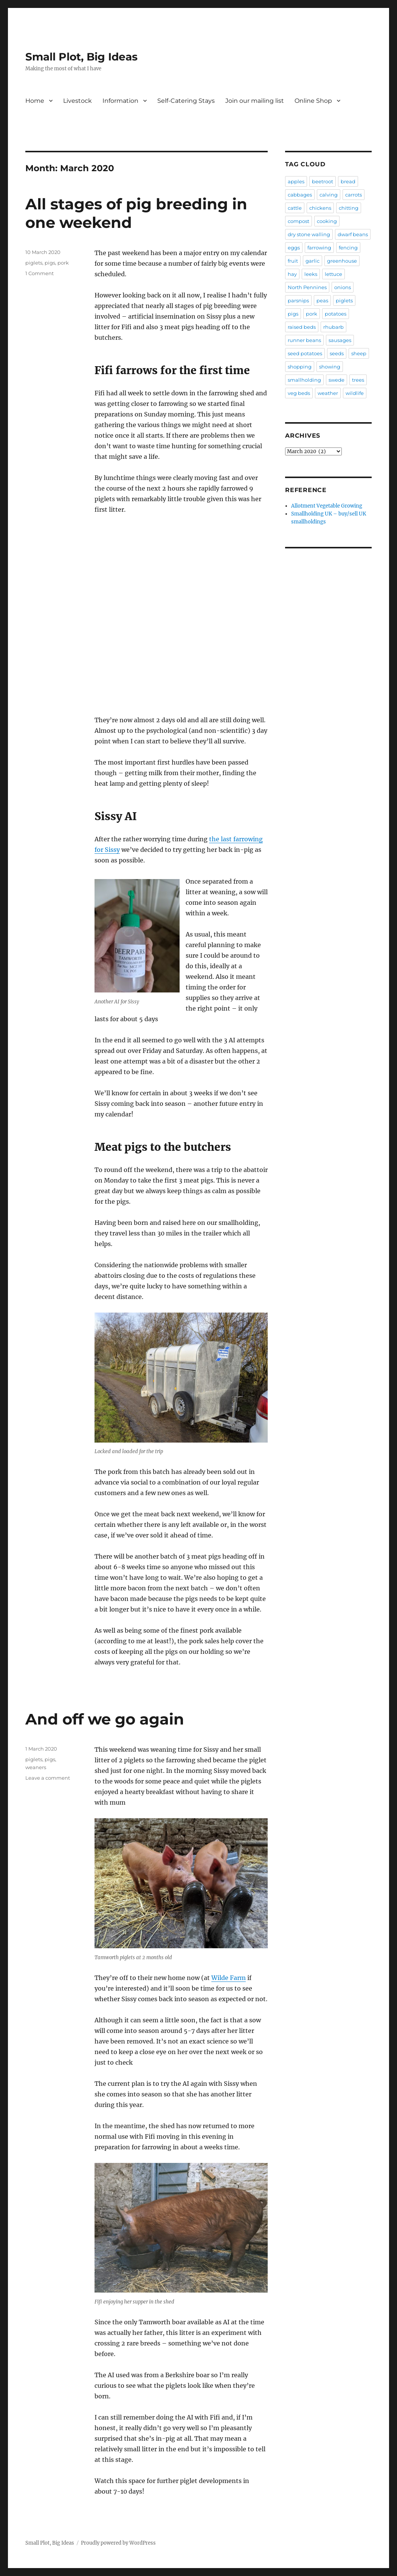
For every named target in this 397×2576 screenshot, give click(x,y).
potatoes (335, 314)
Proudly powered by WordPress (118, 2543)
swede (336, 380)
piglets (33, 263)
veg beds (299, 393)
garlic (312, 261)
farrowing (319, 248)
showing (329, 367)
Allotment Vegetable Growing (326, 506)
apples (296, 181)
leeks (310, 274)
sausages (340, 340)
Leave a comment (47, 1778)
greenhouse (342, 261)
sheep (358, 353)
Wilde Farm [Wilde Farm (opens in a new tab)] (228, 1978)
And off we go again (104, 1719)
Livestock (77, 100)
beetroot (322, 181)
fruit (293, 261)
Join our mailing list (254, 100)
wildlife (355, 393)
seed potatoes (305, 353)
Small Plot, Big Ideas (81, 56)
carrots (353, 195)
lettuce (333, 274)
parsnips (298, 300)
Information (120, 100)
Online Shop (313, 100)
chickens (320, 208)
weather (328, 393)
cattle (295, 208)
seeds (337, 353)
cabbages (300, 195)
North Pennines (307, 287)
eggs (294, 248)
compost (298, 221)
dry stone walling (309, 234)
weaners (35, 1767)
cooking (327, 221)
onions (342, 287)
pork (63, 263)
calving (328, 195)
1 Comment (39, 273)
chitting (348, 208)
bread (348, 181)
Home (34, 100)
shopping (300, 367)
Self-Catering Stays (186, 100)
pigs (50, 263)
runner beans (304, 340)
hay (292, 274)
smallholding (304, 380)
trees (358, 380)
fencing (348, 248)
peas (322, 300)
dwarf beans (353, 234)
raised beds (302, 327)
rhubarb (333, 327)
